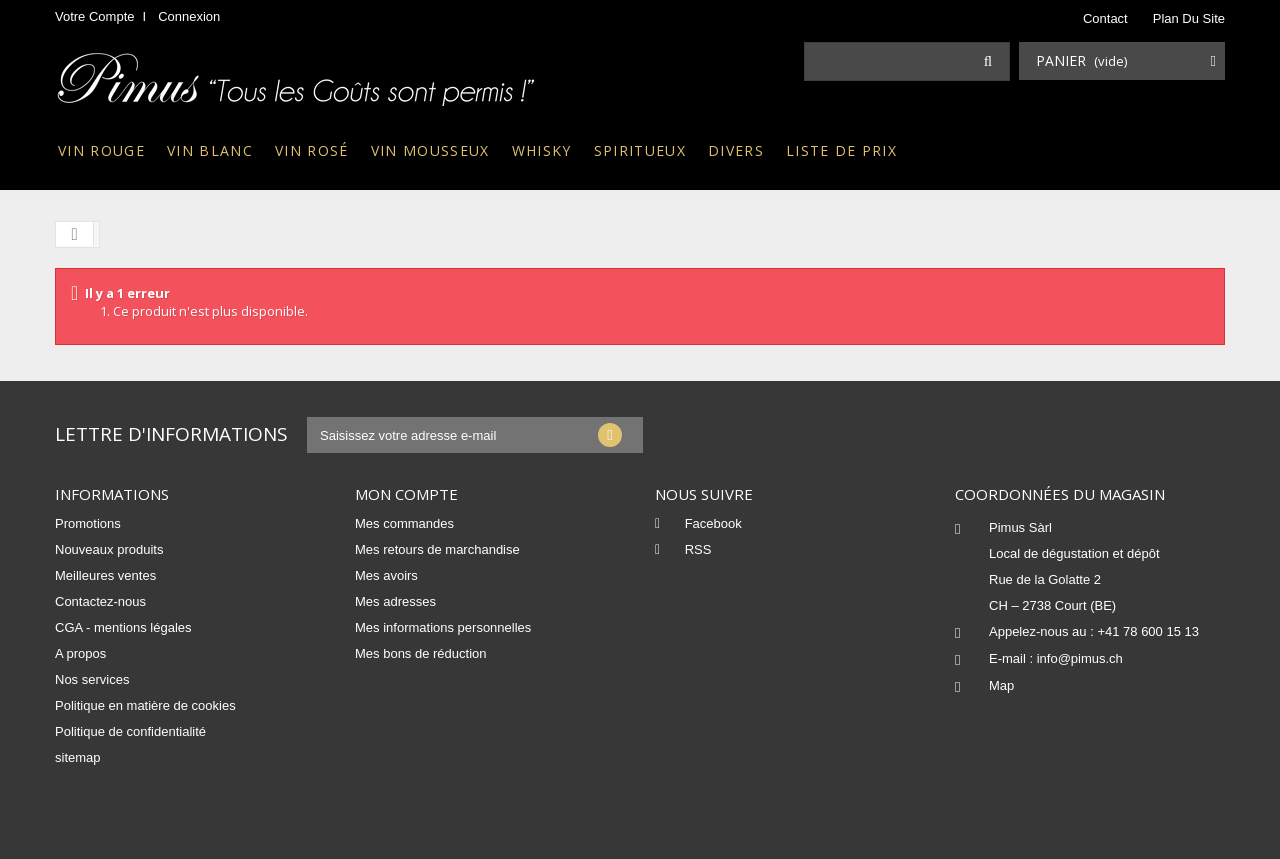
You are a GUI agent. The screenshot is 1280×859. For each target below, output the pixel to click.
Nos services (92, 679)
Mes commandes (404, 523)
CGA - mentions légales (123, 627)
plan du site (1189, 18)
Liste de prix (841, 150)
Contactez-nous (100, 601)
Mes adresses (395, 601)
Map (1001, 685)
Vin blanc (210, 150)
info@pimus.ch (1080, 658)
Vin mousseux (430, 150)
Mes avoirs (386, 575)
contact (1105, 18)
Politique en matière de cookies (145, 705)
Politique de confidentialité (130, 731)
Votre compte (95, 16)
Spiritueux (640, 150)
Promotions (88, 523)
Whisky (542, 150)
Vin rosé (312, 150)
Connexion (189, 16)
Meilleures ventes (105, 575)
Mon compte (406, 494)
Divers (736, 150)
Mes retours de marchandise (437, 549)
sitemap (78, 757)
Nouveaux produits (109, 549)
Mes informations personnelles (443, 627)
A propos (80, 653)
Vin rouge (101, 150)
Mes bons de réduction (421, 653)
